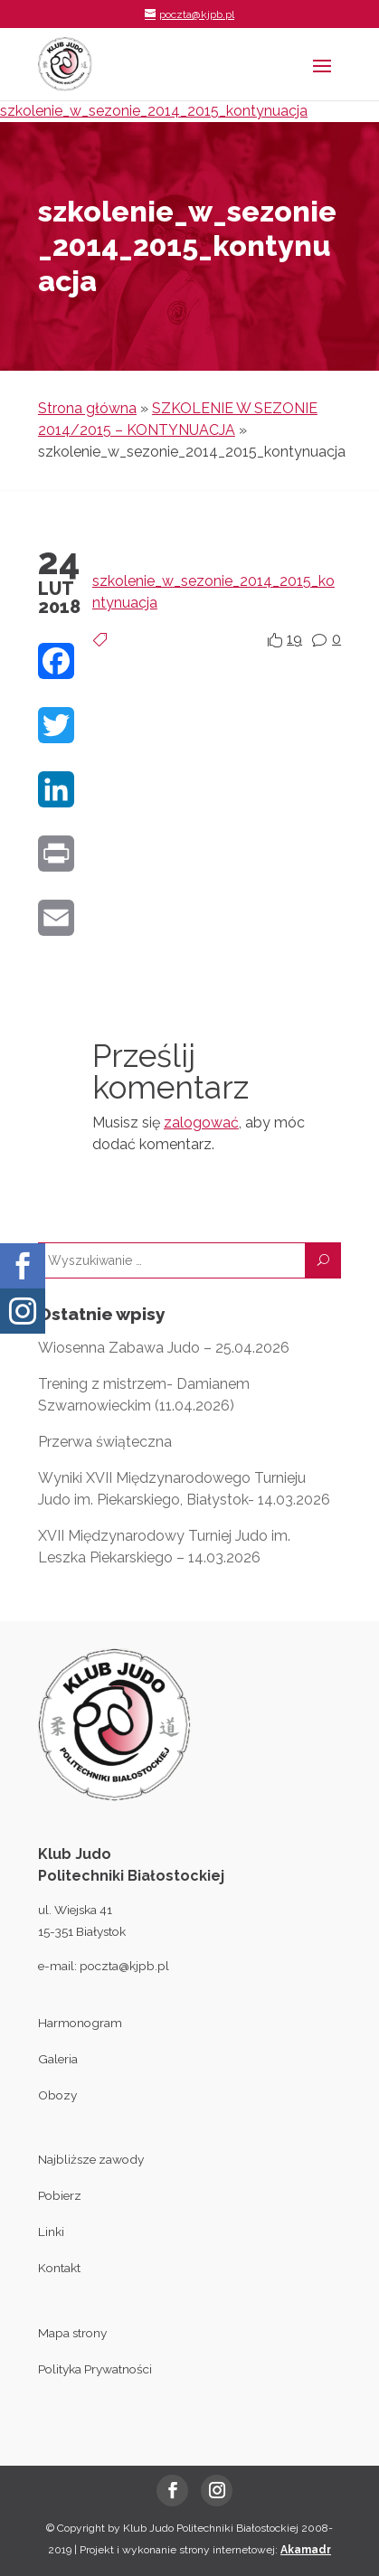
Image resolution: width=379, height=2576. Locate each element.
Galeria (58, 2059)
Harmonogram (80, 2022)
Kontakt (59, 2267)
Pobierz (59, 2195)
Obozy (57, 2095)
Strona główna (87, 408)
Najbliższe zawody (91, 2159)
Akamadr (305, 2549)
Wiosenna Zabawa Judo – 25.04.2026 (163, 1347)
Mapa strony (72, 2333)
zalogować (201, 1122)
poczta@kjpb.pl (124, 1965)
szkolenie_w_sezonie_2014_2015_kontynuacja (154, 110)
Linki (51, 2231)
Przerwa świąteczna (105, 1441)
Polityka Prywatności (95, 2369)
